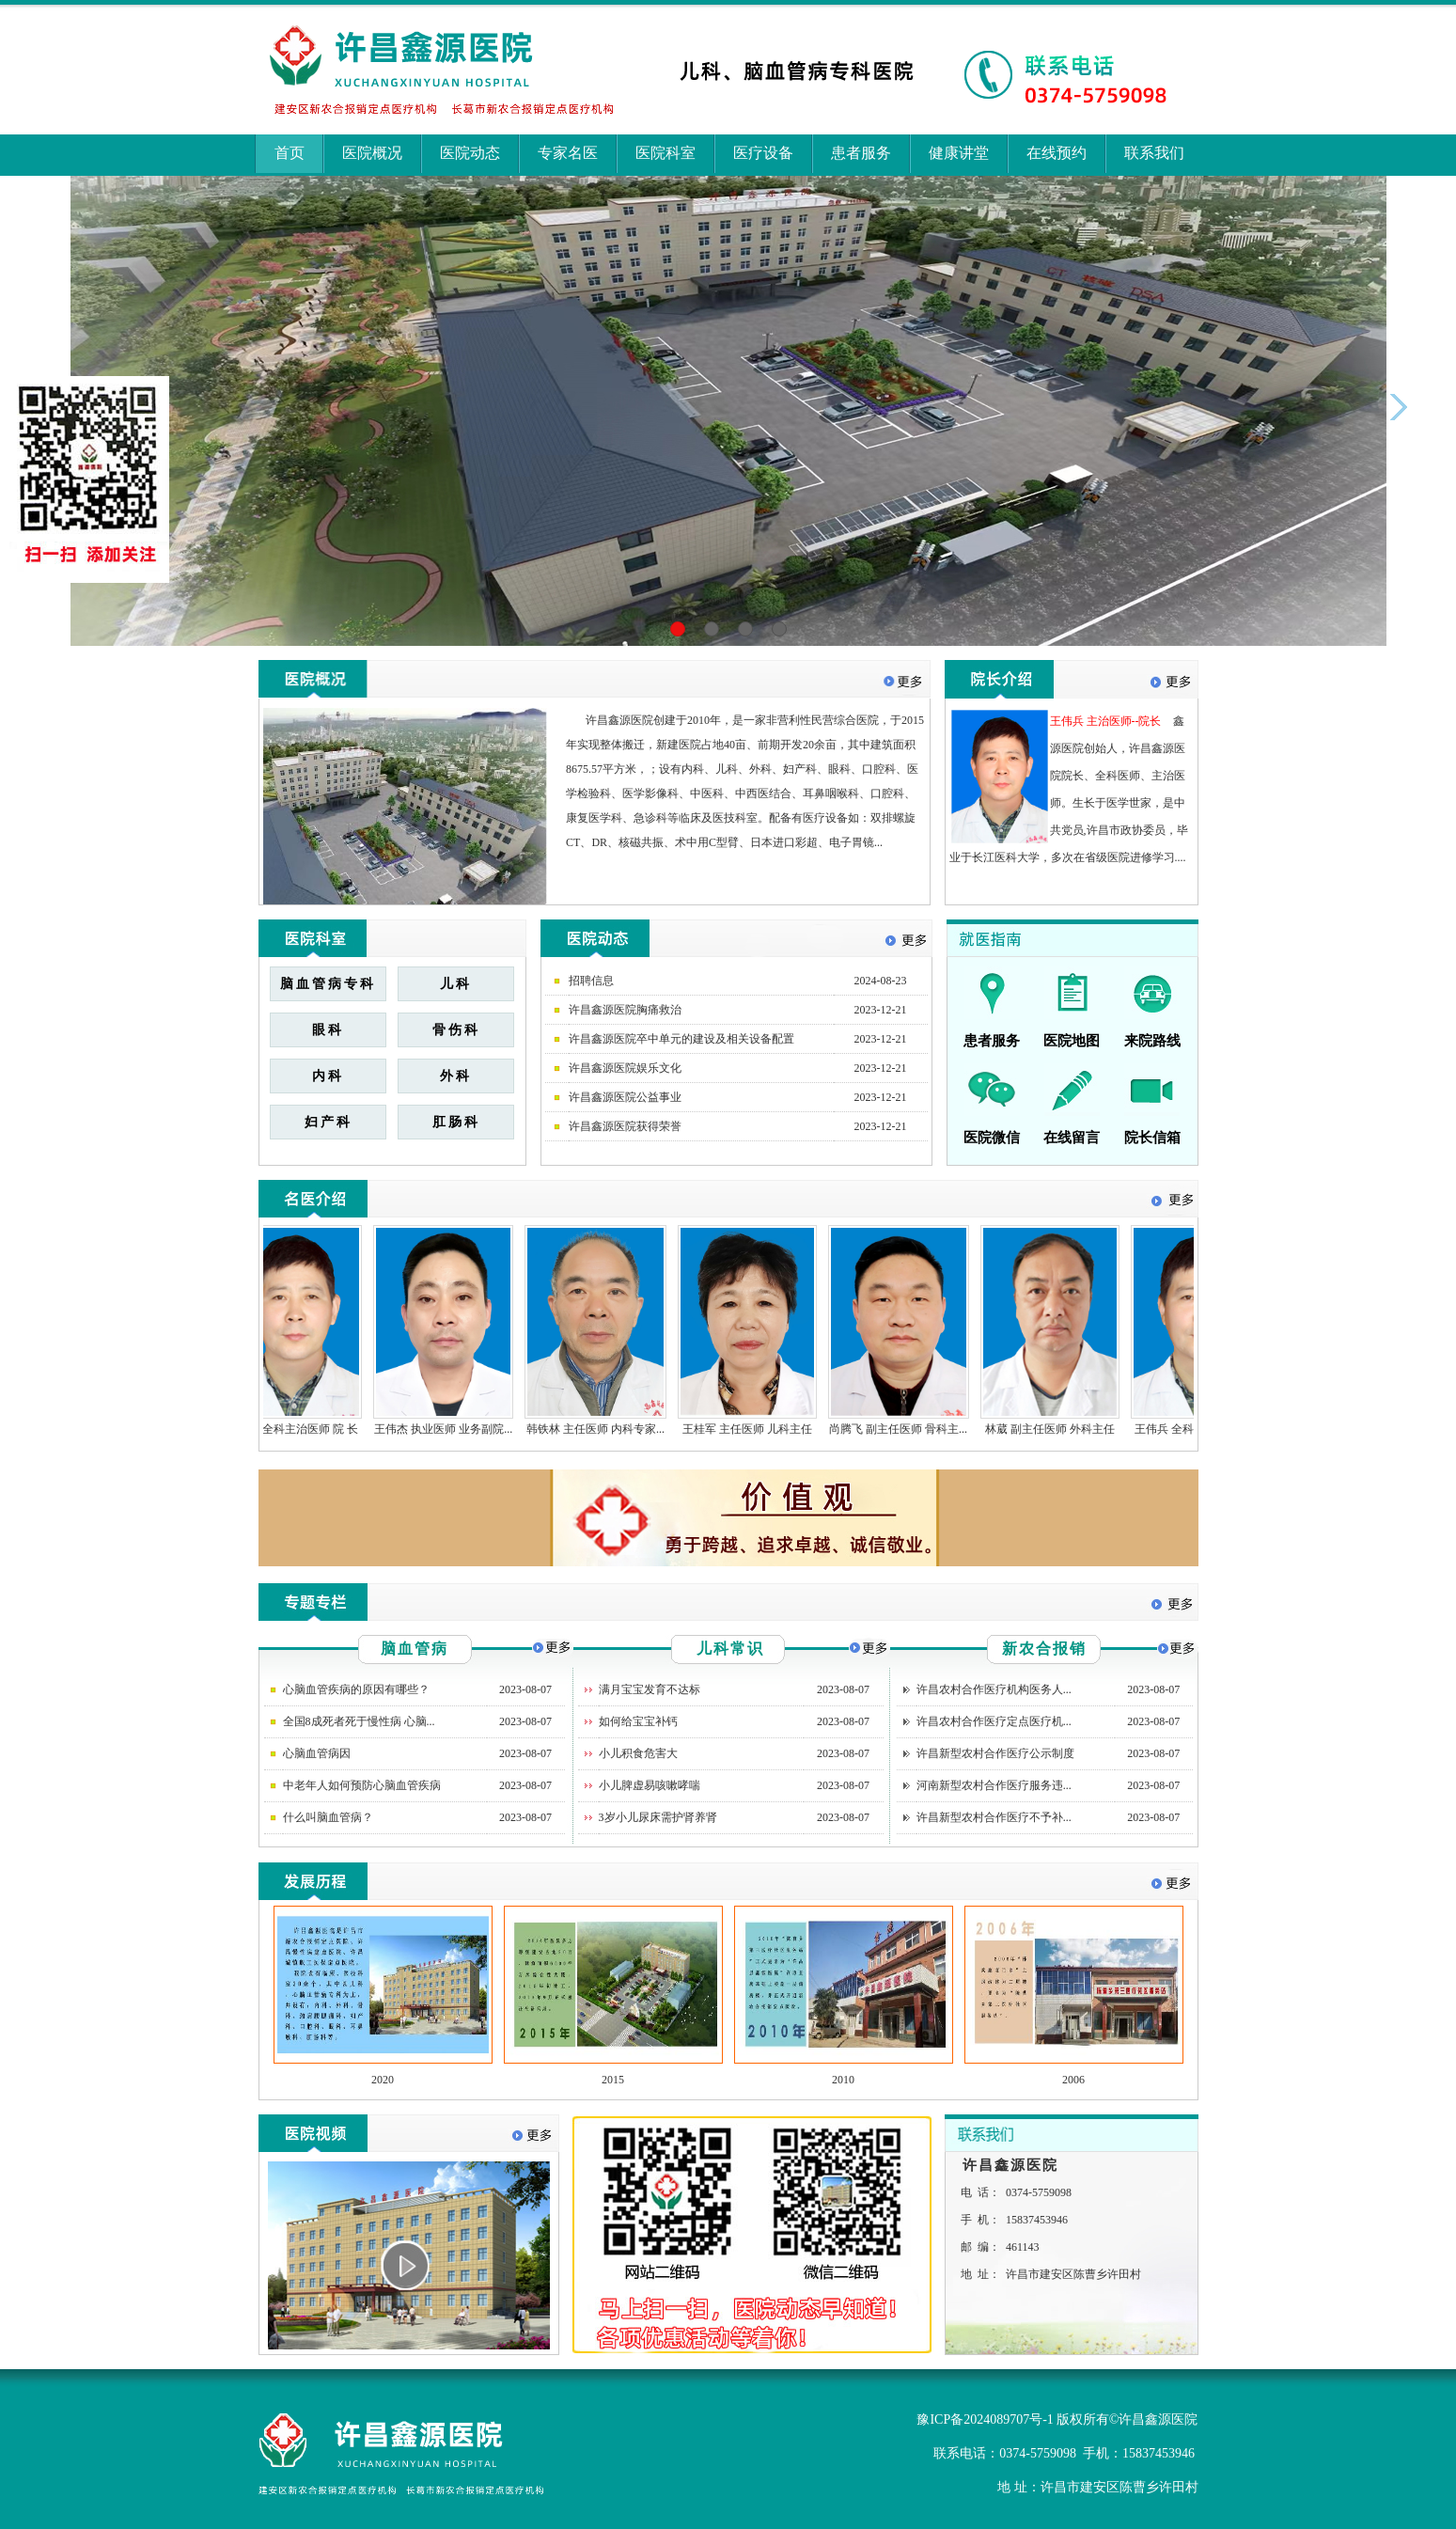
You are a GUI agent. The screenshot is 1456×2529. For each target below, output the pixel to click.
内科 (328, 1076)
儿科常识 (730, 1649)
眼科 (328, 1030)
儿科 (456, 984)
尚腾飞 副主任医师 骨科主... (907, 1429)
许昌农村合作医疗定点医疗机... (994, 1721)
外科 (456, 1076)
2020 (382, 2079)
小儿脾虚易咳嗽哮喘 (649, 1785)
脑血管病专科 (328, 984)
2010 (843, 2079)
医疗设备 (763, 153)
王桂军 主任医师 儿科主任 (756, 1429)
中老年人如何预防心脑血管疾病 (362, 1785)
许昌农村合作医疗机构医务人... (994, 1689)
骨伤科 (456, 1030)
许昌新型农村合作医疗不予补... (994, 1817)
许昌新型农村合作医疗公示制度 (995, 1753)
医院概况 (372, 153)
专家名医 (568, 153)
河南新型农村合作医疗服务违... (994, 1785)
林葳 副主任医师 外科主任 (1058, 1429)
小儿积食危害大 (638, 1753)
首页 (289, 153)
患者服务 (861, 153)
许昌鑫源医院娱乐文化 (625, 1068)
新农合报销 (1044, 1649)
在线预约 (1056, 153)
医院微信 (991, 1137)
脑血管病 (414, 1649)
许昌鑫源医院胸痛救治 (625, 1009)
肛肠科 (456, 1122)
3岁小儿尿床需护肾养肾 (658, 1817)
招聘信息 (591, 980)
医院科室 (665, 153)
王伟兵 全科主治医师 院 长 (300, 1429)
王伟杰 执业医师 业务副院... (452, 1429)
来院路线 (1152, 1040)
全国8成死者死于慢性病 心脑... (359, 1721)
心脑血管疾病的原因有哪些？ (356, 1689)
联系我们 (1154, 153)
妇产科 (328, 1122)
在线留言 (1071, 1137)
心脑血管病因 (317, 1753)
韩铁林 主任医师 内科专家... (604, 1429)
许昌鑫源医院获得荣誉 (625, 1126)
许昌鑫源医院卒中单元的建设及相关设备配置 (681, 1038)
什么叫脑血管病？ (328, 1817)
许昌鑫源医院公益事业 (625, 1097)
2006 (1073, 2079)
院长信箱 (1152, 1137)
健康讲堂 (959, 153)
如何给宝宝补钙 (638, 1721)
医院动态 (470, 153)
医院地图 (1071, 1040)
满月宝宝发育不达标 (649, 1689)
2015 (613, 2079)
